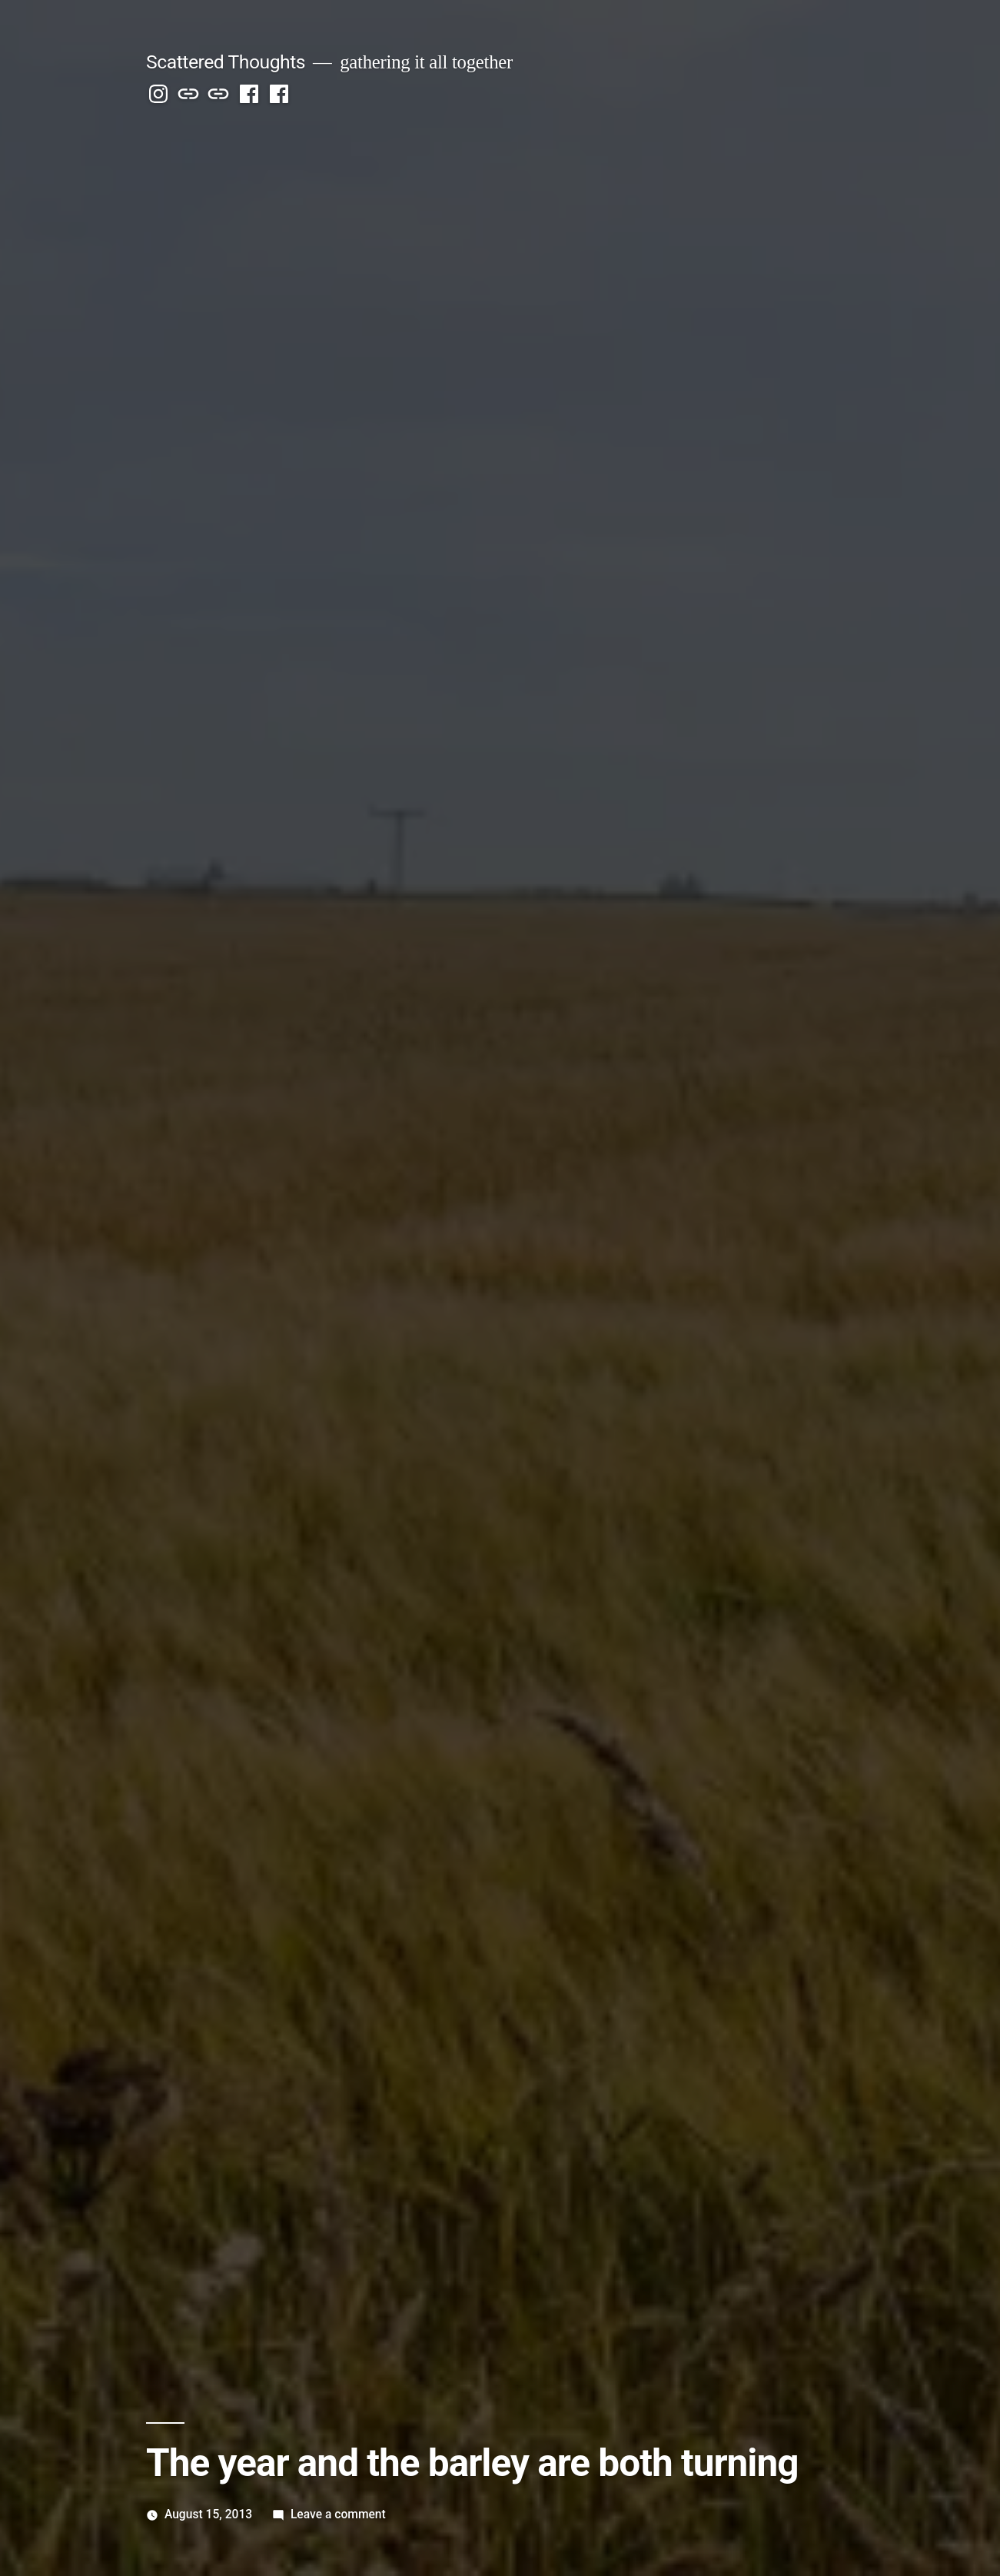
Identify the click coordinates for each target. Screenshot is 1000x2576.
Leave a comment (338, 2514)
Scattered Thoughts (225, 62)
